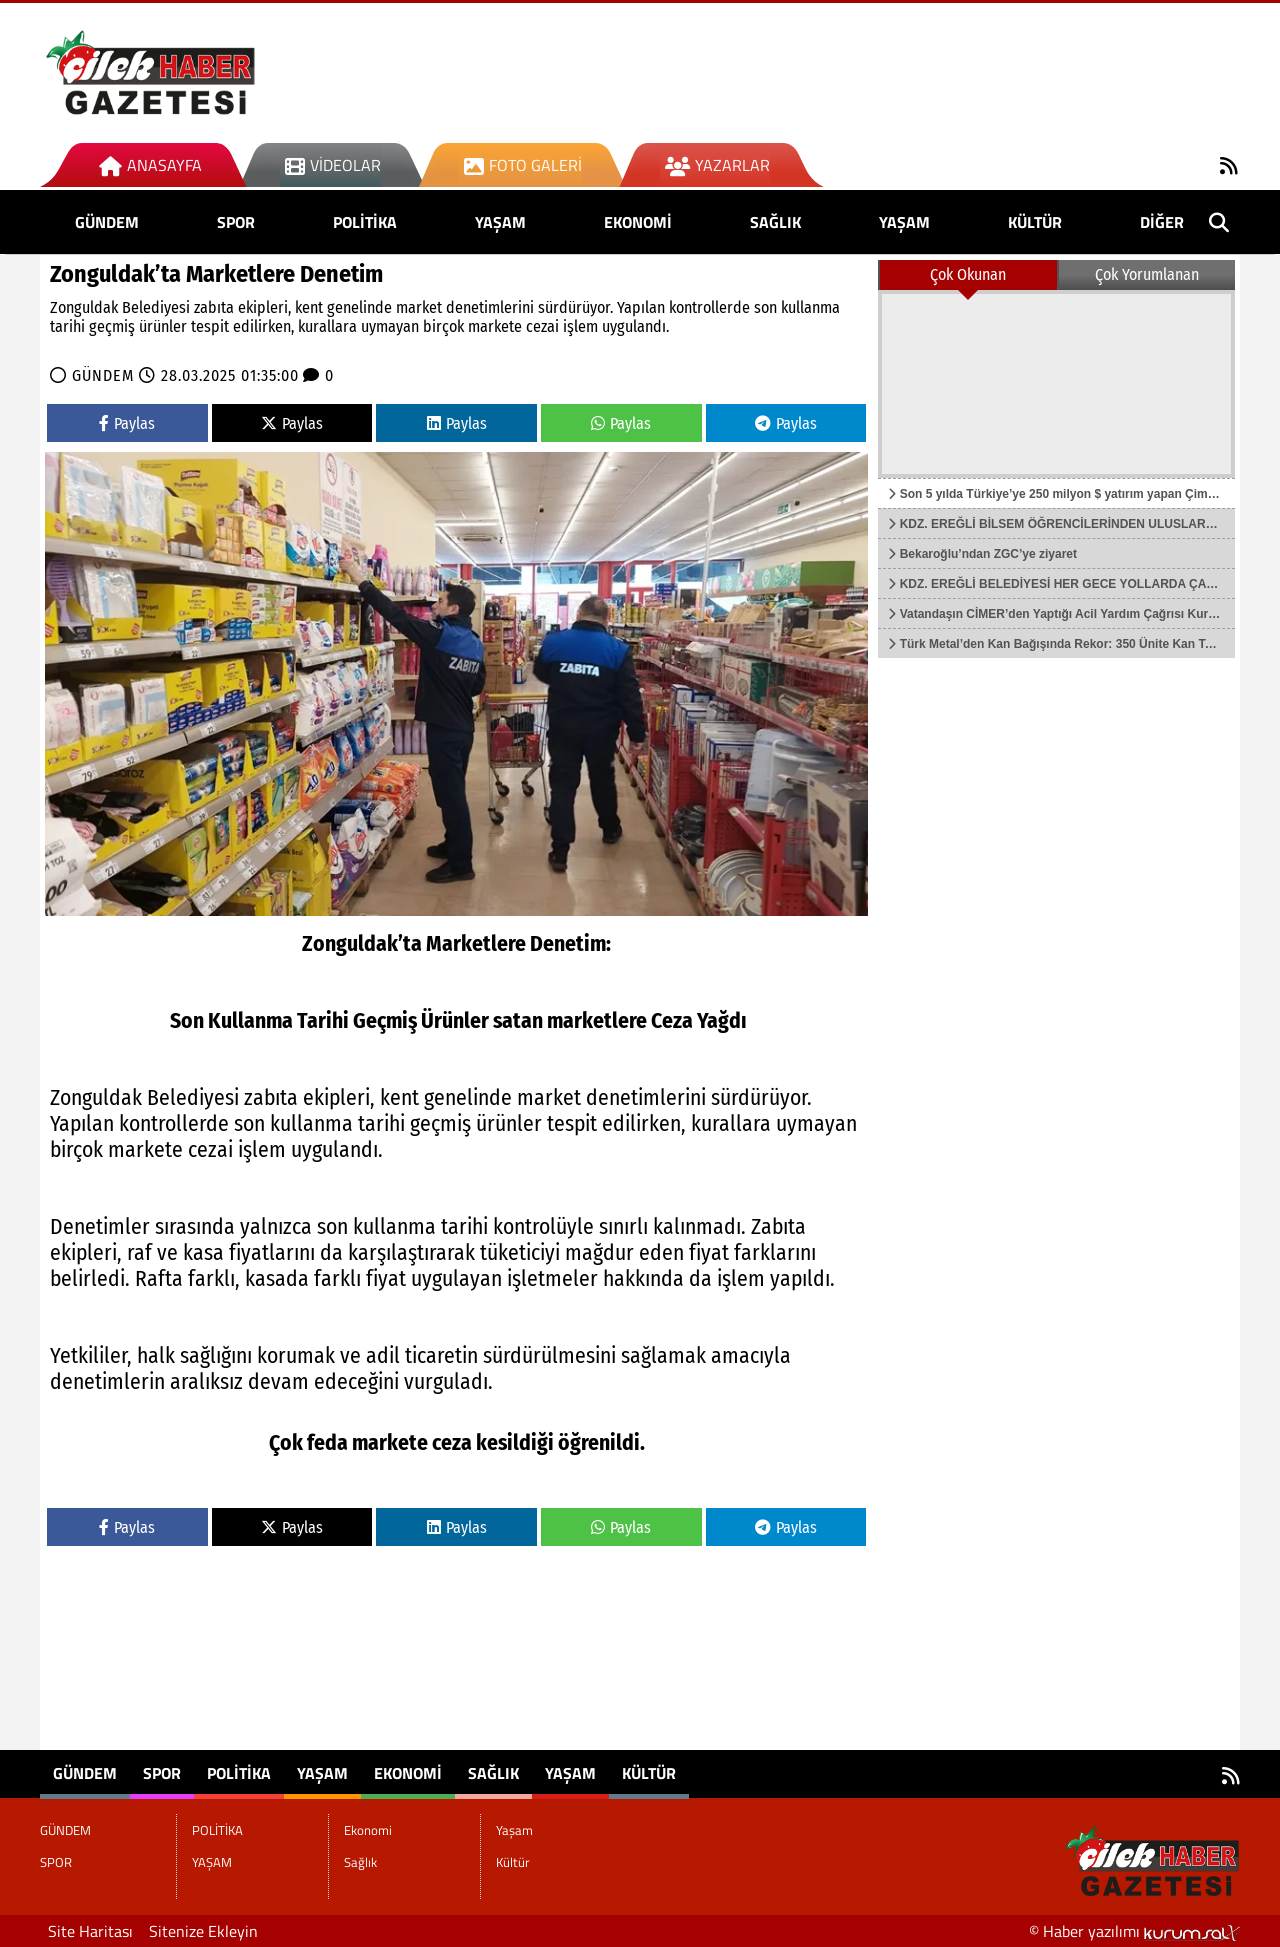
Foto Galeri (523, 165)
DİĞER (1162, 222)
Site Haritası (90, 1931)
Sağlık (775, 222)
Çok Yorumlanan (1147, 274)
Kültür (1035, 222)
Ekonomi (638, 222)
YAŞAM (500, 222)
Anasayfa (150, 165)
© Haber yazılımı (1134, 1931)
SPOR (236, 222)
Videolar (333, 165)
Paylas (127, 423)
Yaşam (904, 222)
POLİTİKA (365, 222)
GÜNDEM (107, 222)
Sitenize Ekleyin (203, 1931)
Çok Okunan (968, 274)
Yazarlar (717, 165)
